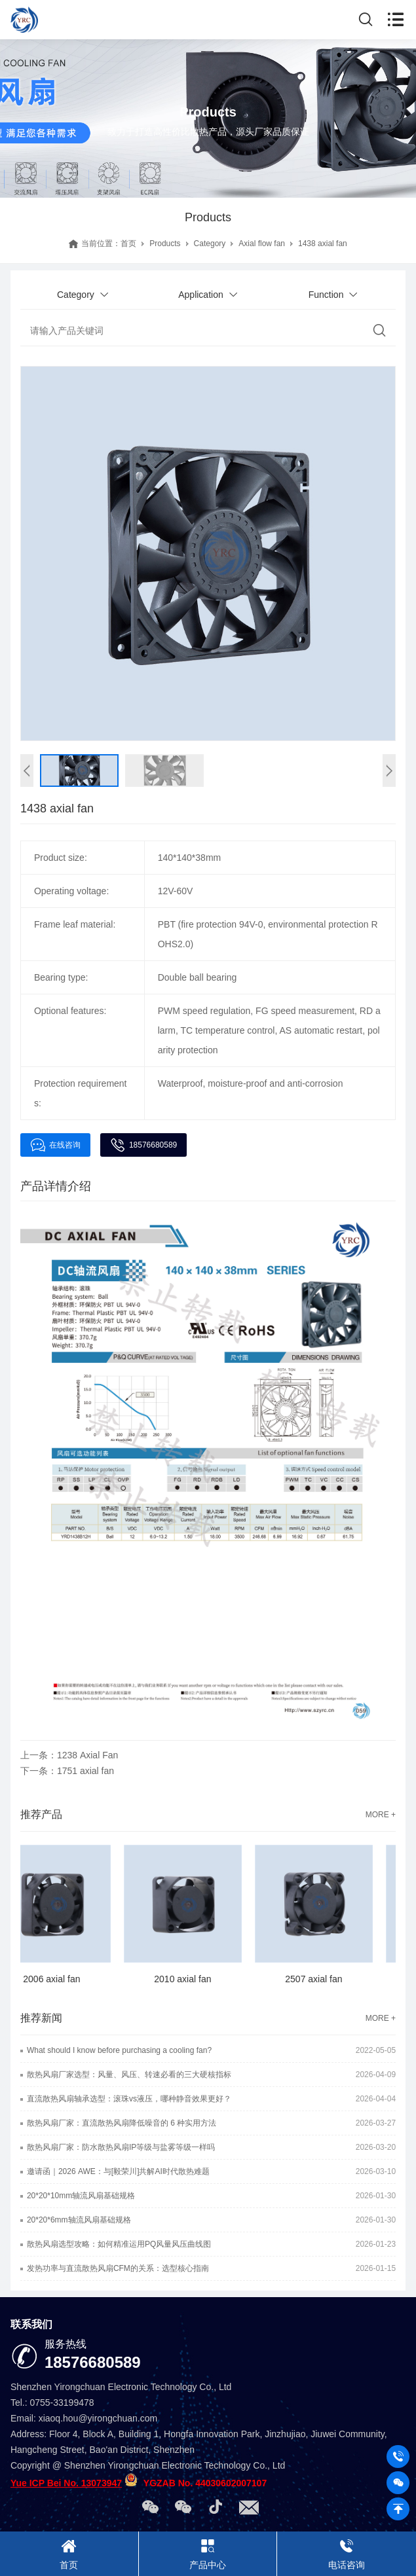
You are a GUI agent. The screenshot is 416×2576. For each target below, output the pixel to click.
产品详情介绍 (55, 1186)
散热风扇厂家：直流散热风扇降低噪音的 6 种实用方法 (121, 2123)
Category (210, 243)
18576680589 (143, 1145)
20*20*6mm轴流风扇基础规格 (79, 2219)
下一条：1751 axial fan (67, 1771)
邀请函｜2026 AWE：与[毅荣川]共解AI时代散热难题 (118, 2171)
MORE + (381, 1814)
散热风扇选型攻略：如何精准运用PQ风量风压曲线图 (119, 2244)
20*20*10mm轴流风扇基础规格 (81, 2195)
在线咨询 (55, 1145)
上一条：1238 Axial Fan (69, 1755)
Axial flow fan (261, 243)
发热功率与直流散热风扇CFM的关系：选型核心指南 (118, 2268)
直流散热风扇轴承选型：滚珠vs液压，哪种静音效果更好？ (129, 2098)
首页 (128, 243)
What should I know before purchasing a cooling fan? (119, 2050)
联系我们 (31, 2324)
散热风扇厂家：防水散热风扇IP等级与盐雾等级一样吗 (121, 2147)
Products (164, 243)
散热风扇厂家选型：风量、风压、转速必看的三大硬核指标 (129, 2074)
